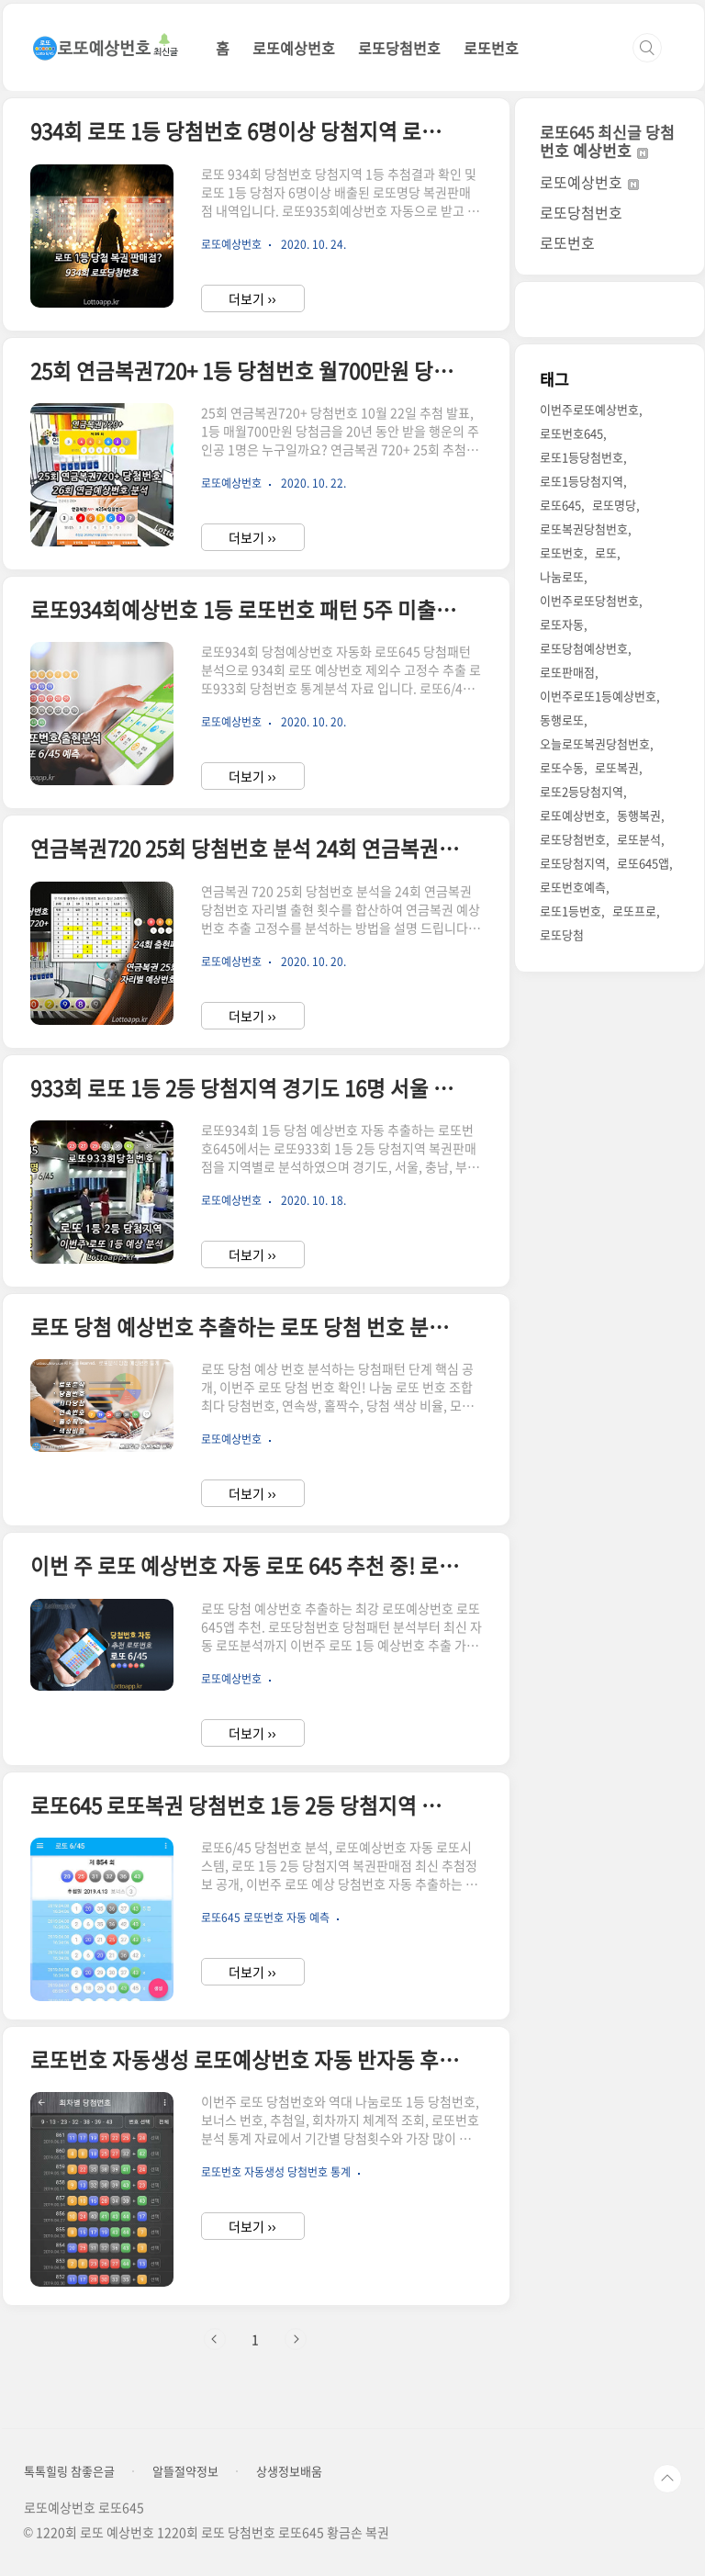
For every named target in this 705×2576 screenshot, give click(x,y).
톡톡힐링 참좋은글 (69, 2471)
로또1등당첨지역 (581, 480)
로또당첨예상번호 (584, 648)
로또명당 (614, 504)
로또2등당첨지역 (581, 791)
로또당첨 (562, 934)
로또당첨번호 (399, 48)
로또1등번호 (570, 910)
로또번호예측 (573, 886)
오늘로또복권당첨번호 (595, 743)
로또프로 (634, 910)
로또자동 (562, 624)
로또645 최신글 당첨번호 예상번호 (607, 141)
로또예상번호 (293, 48)
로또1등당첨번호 (581, 457)
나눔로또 (562, 576)
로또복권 (617, 767)
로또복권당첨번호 (584, 528)
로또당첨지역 (573, 863)
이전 (215, 2339)
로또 (606, 552)
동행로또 (562, 719)
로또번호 (491, 48)
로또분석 (639, 839)
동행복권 (639, 815)
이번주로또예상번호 (589, 409)
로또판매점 (567, 672)
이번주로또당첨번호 (589, 600)
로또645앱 (643, 863)
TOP (667, 2478)
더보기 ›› (252, 298)
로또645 (560, 504)
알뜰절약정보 (185, 2471)
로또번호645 (571, 433)
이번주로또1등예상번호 (598, 695)
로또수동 (562, 767)
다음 (296, 2339)
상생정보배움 (289, 2471)
